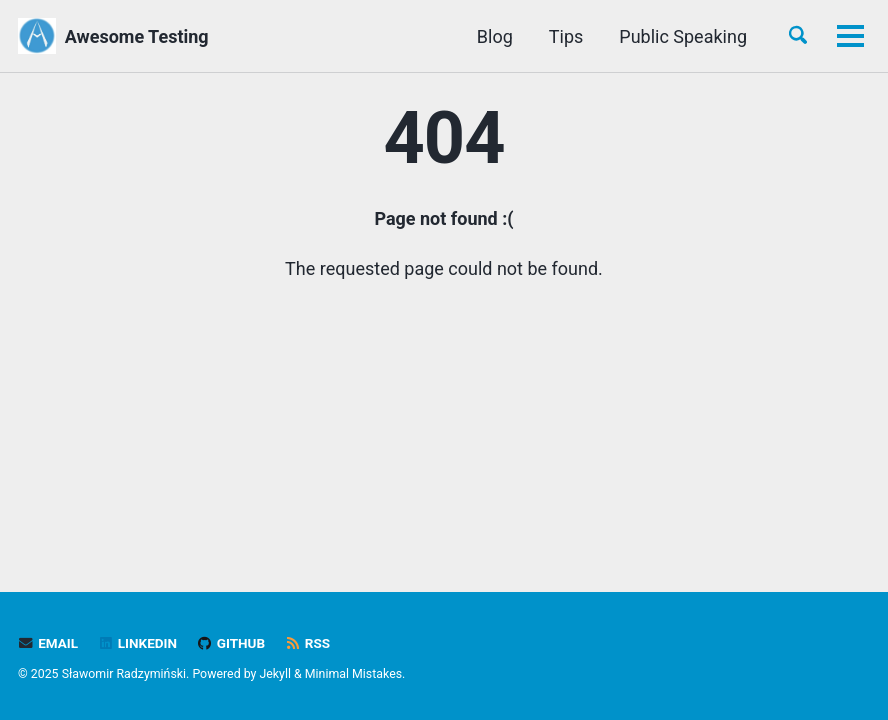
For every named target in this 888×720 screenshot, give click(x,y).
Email (48, 643)
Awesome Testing (137, 36)
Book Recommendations (649, 36)
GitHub (230, 643)
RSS (308, 643)
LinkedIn (137, 643)
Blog (262, 36)
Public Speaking (451, 36)
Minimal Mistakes (353, 674)
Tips (333, 36)
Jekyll (275, 674)
